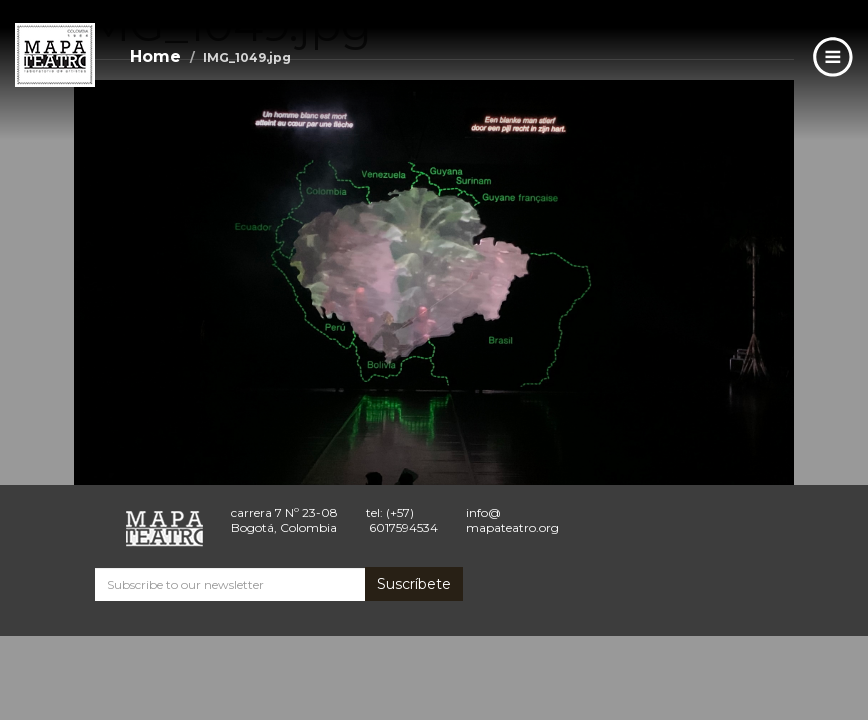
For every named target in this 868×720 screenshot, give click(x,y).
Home (155, 56)
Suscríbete (414, 584)
